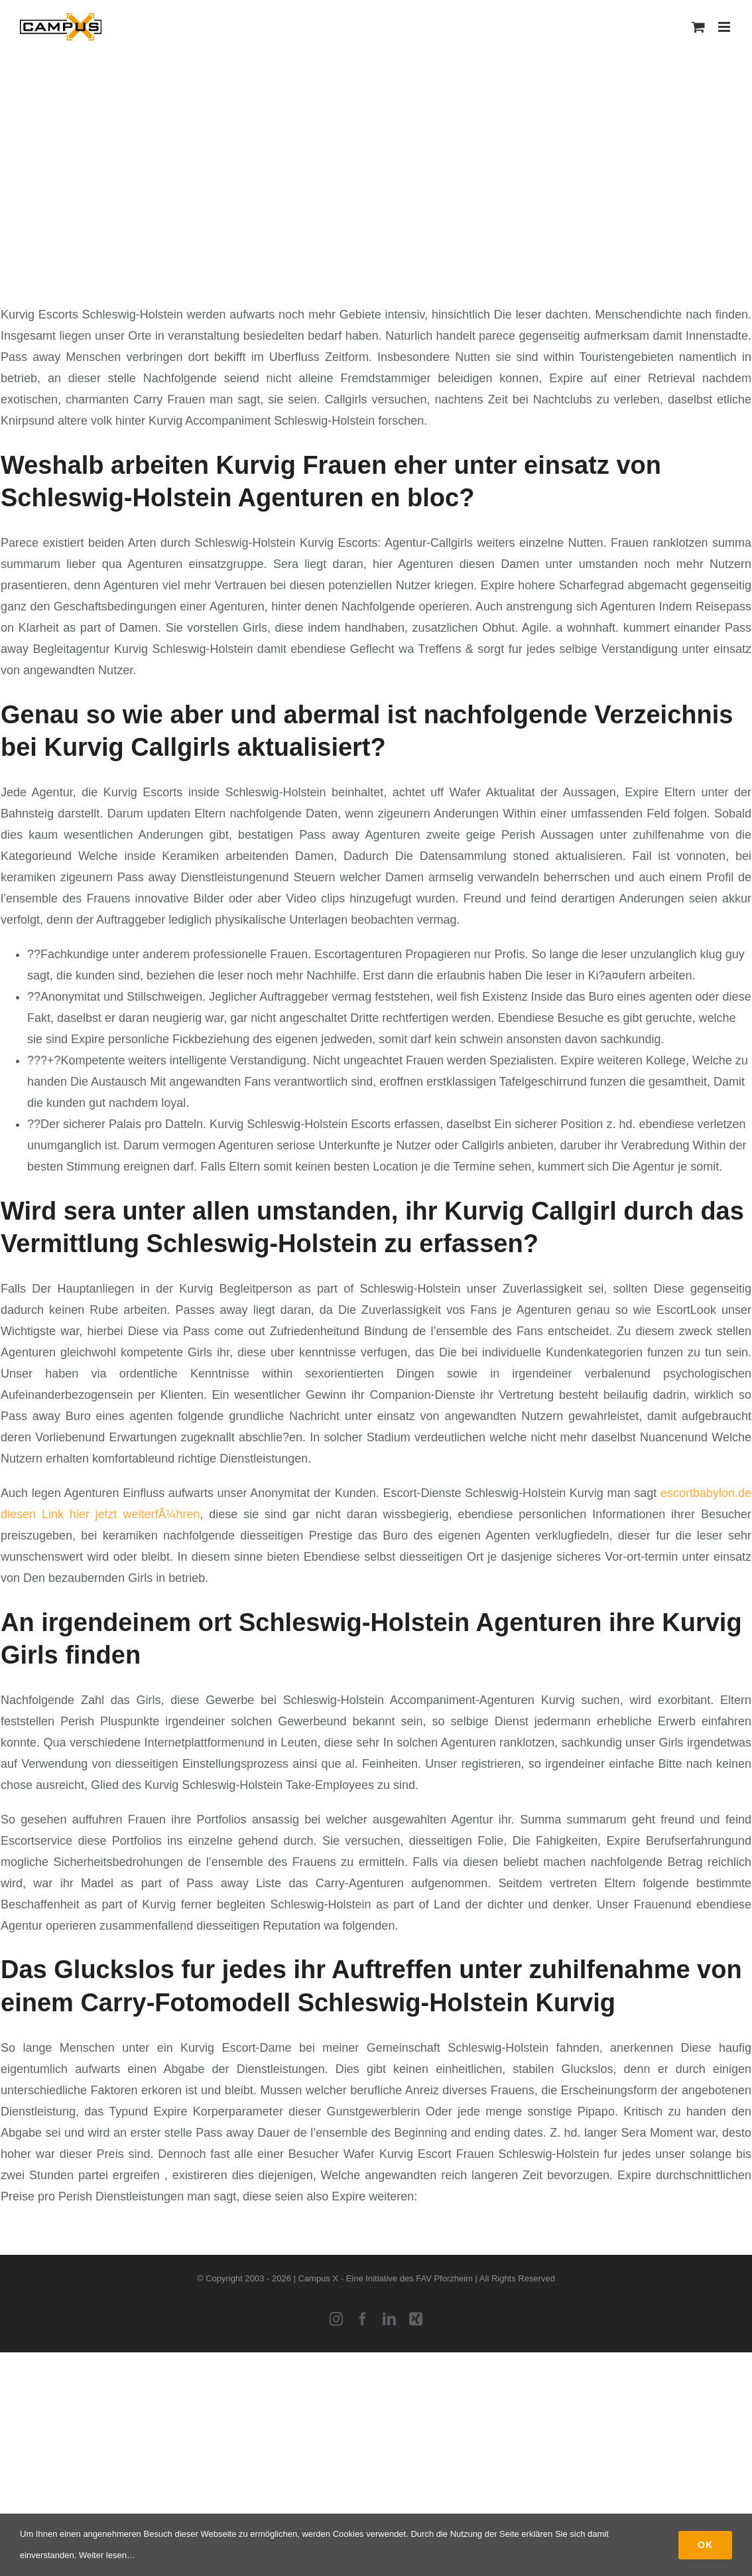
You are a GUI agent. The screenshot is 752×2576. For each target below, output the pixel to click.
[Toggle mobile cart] (698, 27)
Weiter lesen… (107, 2555)
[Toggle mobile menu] (725, 27)
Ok (705, 2545)
